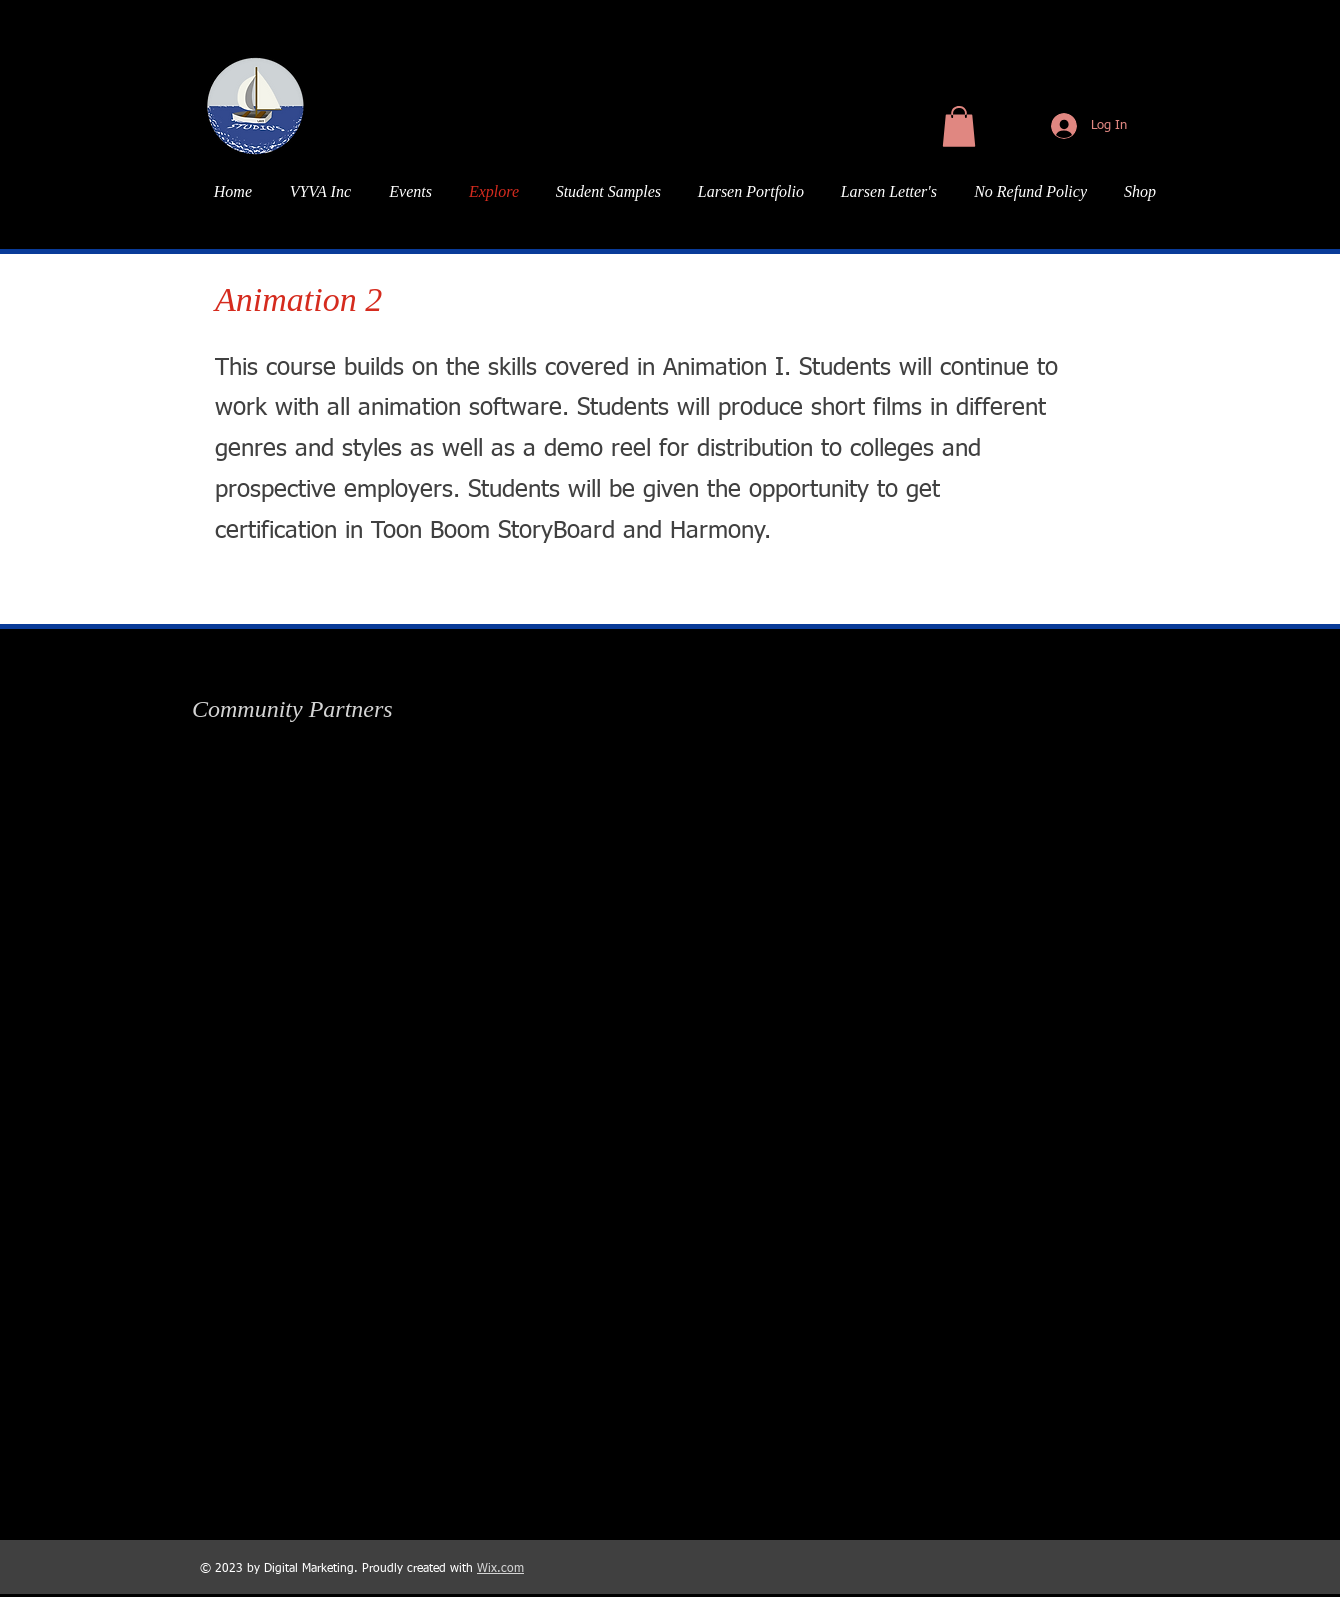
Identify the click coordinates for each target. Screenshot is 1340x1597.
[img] (285, 775)
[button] (959, 126)
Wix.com (500, 1569)
